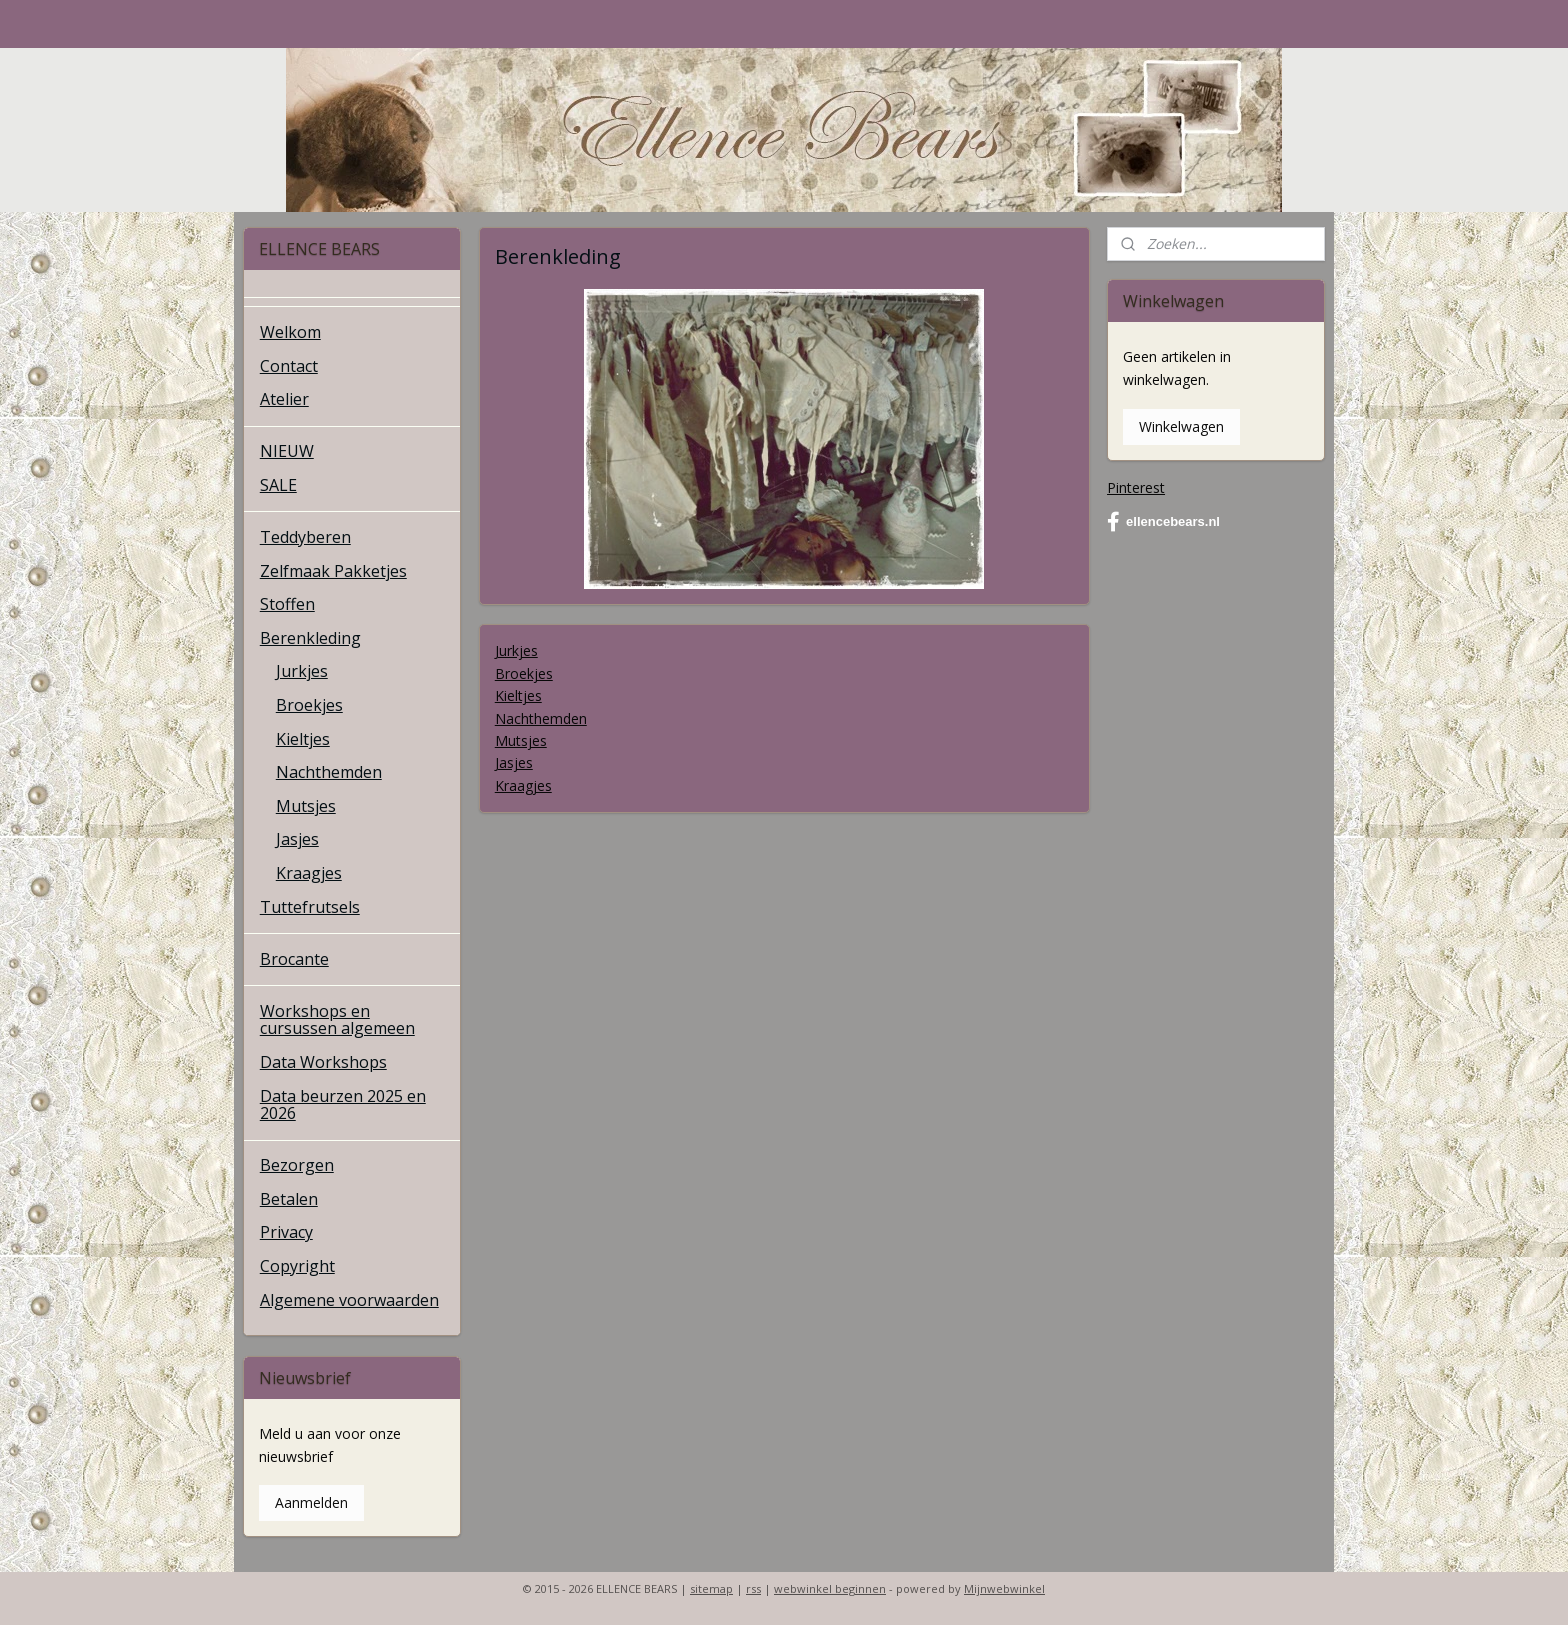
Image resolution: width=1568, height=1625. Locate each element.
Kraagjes (522, 785)
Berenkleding (310, 638)
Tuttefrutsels (310, 907)
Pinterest (1136, 487)
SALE (278, 485)
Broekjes (523, 673)
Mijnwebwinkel (1004, 1588)
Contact (289, 366)
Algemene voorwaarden (349, 1300)
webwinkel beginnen (830, 1588)
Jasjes (513, 762)
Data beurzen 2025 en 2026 (343, 1105)
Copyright (297, 1266)
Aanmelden (311, 1502)
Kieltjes (517, 695)
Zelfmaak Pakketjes (333, 571)
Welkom (290, 332)
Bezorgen (297, 1165)
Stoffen (287, 604)
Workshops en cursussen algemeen (337, 1020)
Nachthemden (540, 718)
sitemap (711, 1588)
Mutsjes (520, 740)
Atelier (284, 399)
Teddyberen (305, 537)
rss (753, 1588)
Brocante (294, 959)
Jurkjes (515, 650)
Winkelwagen (1181, 426)
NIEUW (287, 451)
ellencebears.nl (1163, 522)
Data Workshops (323, 1062)
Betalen (289, 1199)
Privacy (286, 1232)
